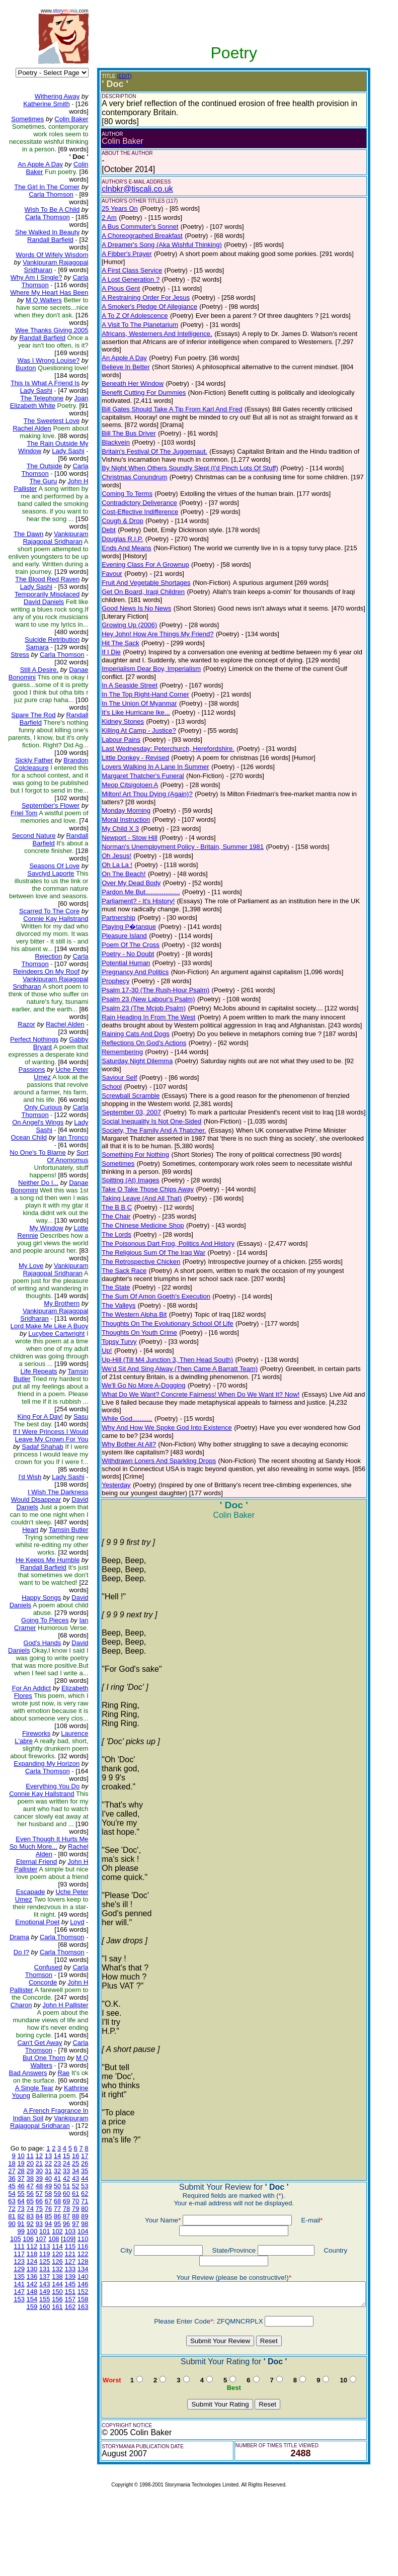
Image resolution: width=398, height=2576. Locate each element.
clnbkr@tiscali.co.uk (129, 189)
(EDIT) (116, 76)
